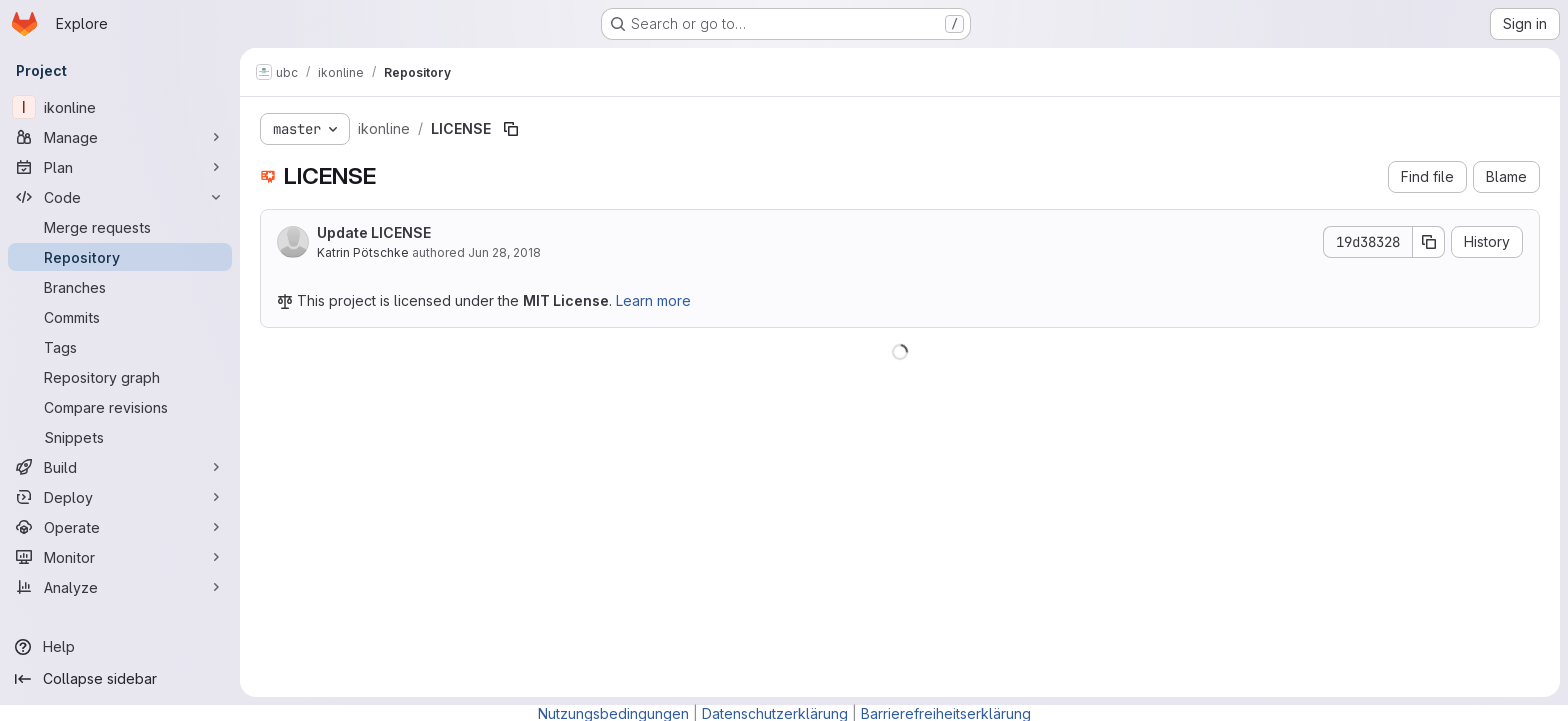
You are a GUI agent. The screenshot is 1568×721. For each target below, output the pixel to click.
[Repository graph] (120, 377)
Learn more (653, 300)
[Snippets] (120, 437)
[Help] (120, 647)
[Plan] (120, 167)
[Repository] (120, 257)
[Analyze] (120, 587)
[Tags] (120, 347)
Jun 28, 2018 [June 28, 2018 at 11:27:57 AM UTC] (504, 252)
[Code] (120, 197)
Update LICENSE (374, 232)
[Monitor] (120, 557)
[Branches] (120, 287)
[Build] (120, 467)
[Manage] (120, 137)
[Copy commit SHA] (1429, 242)
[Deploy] (120, 497)
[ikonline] (120, 107)
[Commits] (120, 317)
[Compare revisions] (120, 407)
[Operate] (120, 527)
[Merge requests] (120, 227)
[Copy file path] (511, 129)
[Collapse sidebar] (120, 679)
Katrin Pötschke (363, 252)
